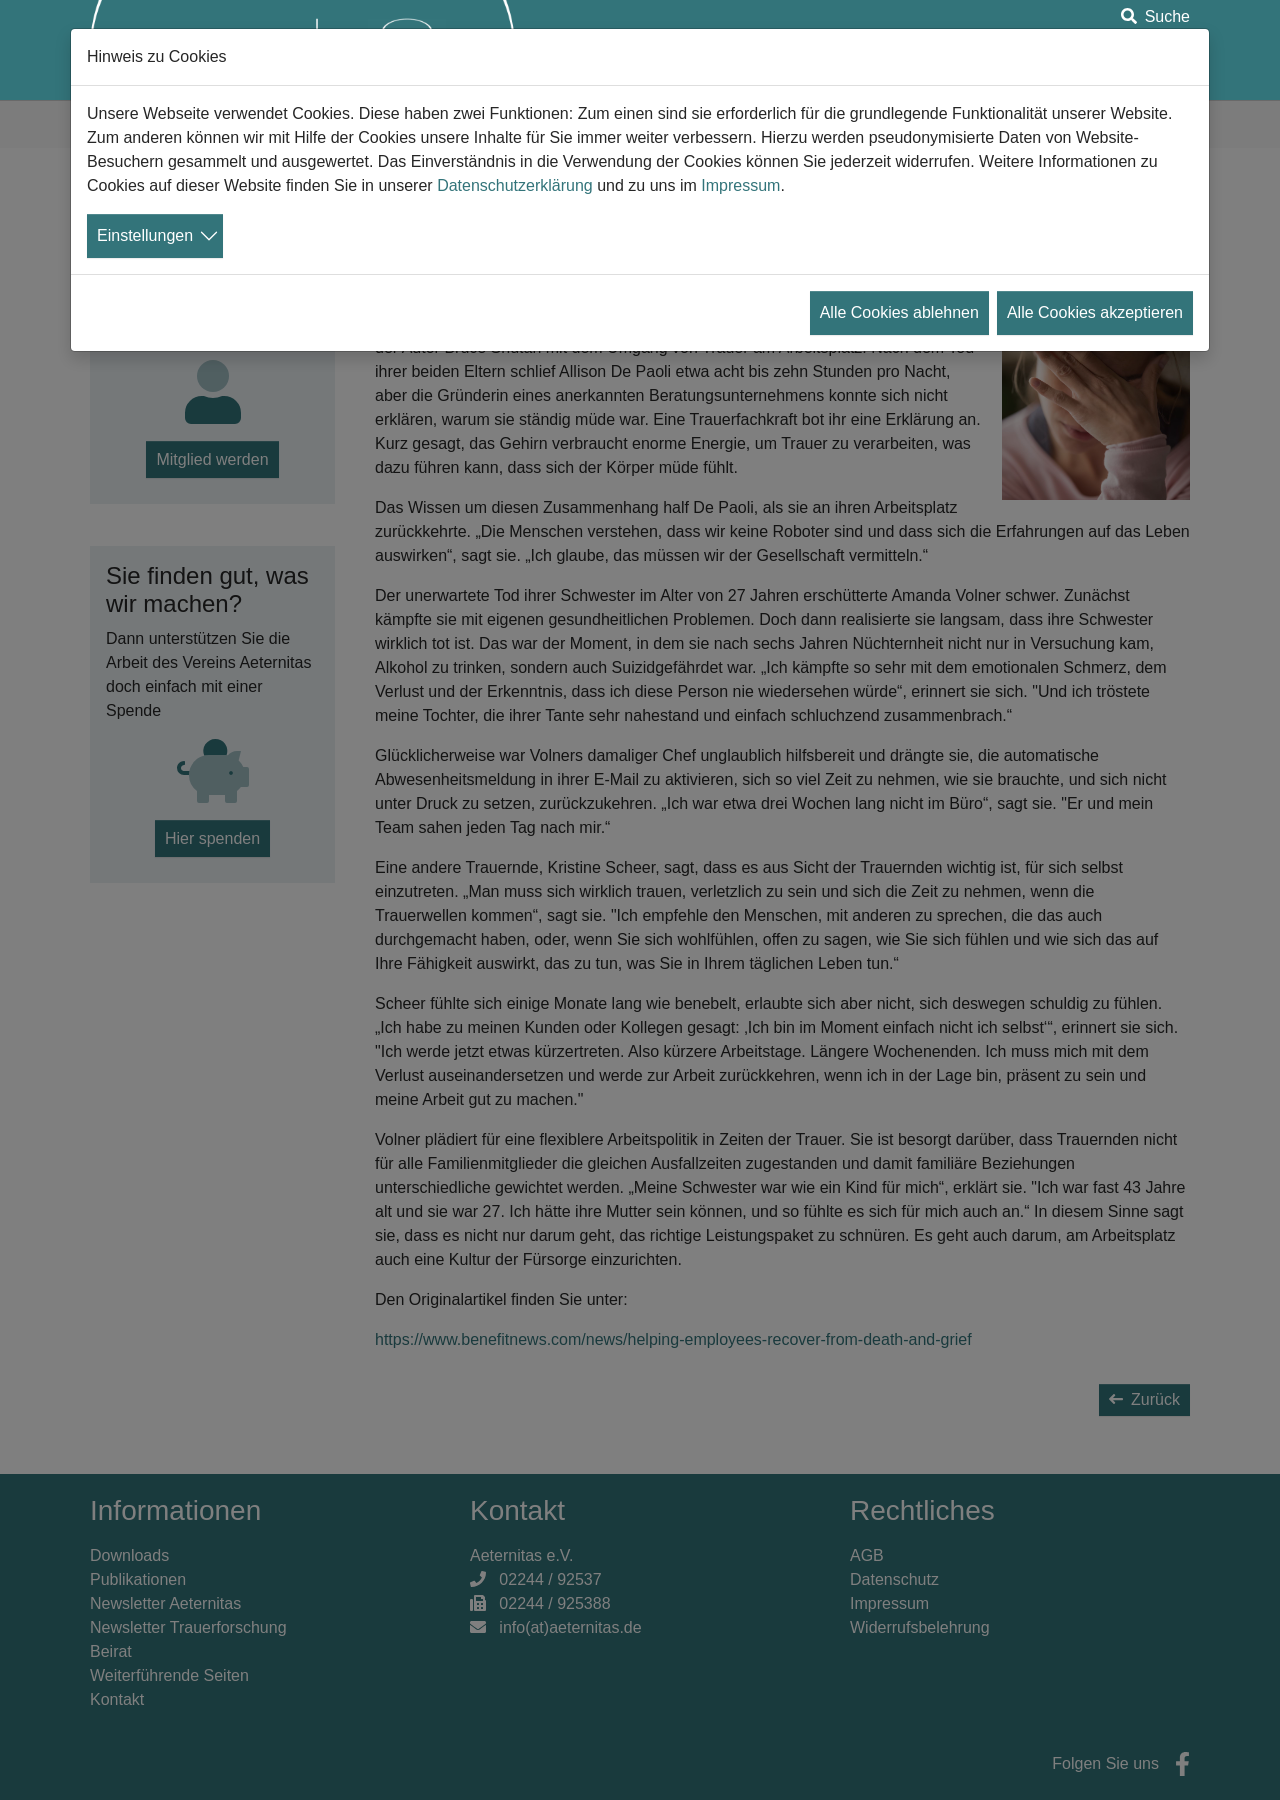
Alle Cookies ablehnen (899, 312)
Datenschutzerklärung (515, 185)
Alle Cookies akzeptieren (1095, 312)
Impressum (740, 185)
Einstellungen (145, 235)
